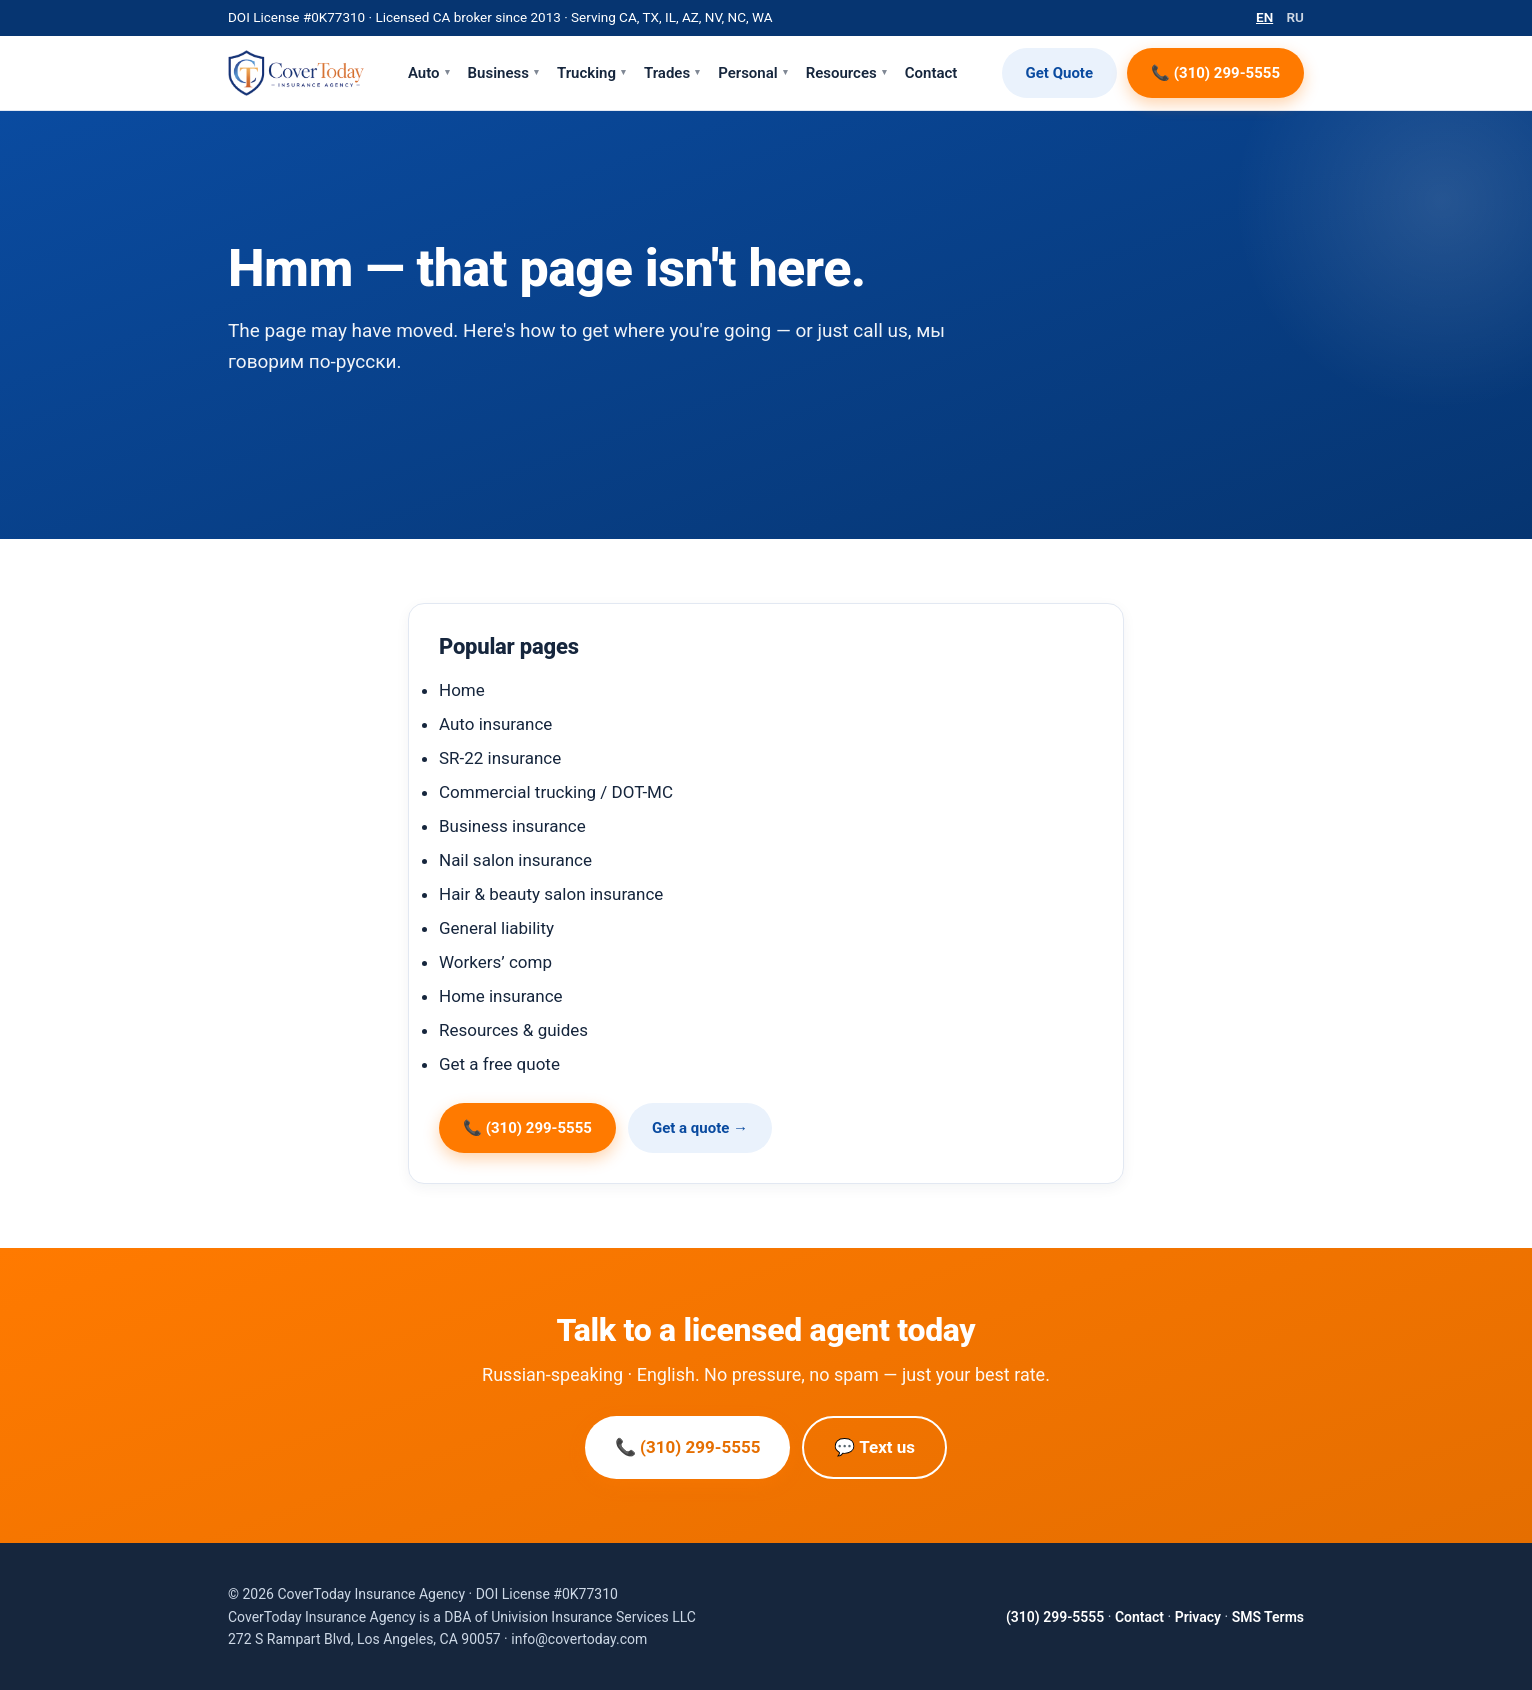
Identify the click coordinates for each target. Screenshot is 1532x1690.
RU (1295, 17)
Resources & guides (513, 1030)
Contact (931, 73)
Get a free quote (499, 1064)
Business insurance (512, 826)
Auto (429, 73)
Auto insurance (495, 724)
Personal (753, 73)
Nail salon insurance (515, 860)
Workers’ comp (495, 962)
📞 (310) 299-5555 (1215, 73)
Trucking (591, 73)
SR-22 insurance (500, 758)
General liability (496, 928)
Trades (672, 73)
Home (462, 690)
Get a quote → (700, 1128)
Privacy (1198, 1617)
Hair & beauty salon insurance (551, 894)
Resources (846, 73)
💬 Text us (874, 1447)
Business (503, 73)
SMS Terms (1268, 1617)
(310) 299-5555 (1055, 1617)
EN (1264, 17)
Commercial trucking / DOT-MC (556, 792)
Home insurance (501, 996)
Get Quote (1060, 73)
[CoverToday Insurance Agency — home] (296, 73)
